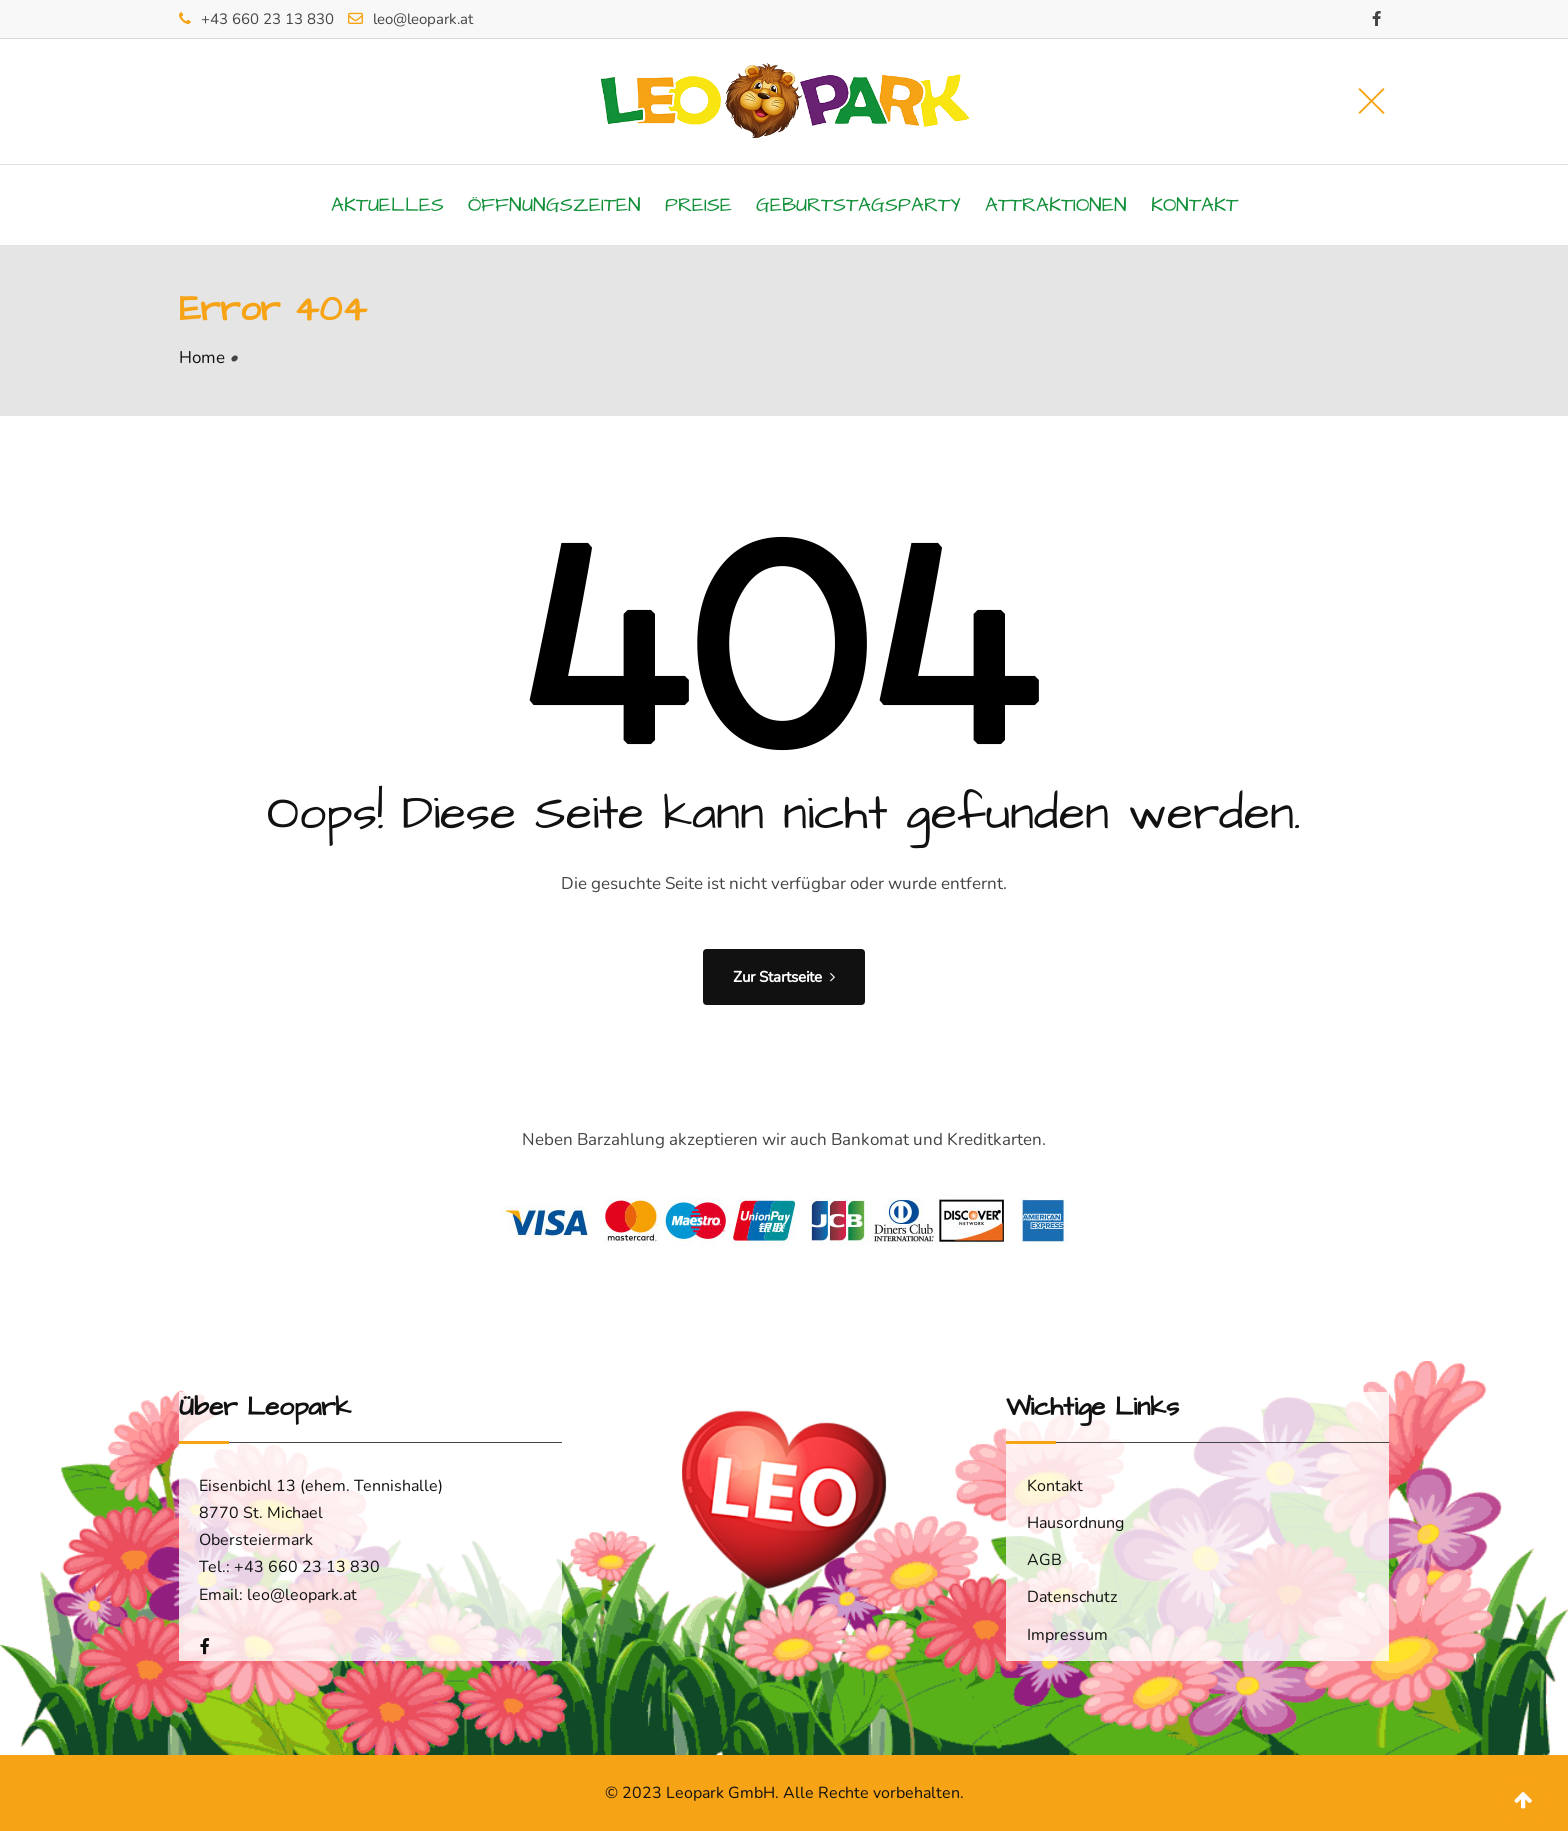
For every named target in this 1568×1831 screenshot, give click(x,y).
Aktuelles (387, 205)
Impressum (1067, 1635)
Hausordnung (1075, 1523)
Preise (698, 205)
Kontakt (1194, 205)
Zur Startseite (784, 977)
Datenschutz (1072, 1597)
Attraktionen (1056, 205)
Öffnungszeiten (554, 205)
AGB (1044, 1560)
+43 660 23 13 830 (267, 19)
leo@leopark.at (423, 19)
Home (202, 357)
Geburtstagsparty (858, 205)
